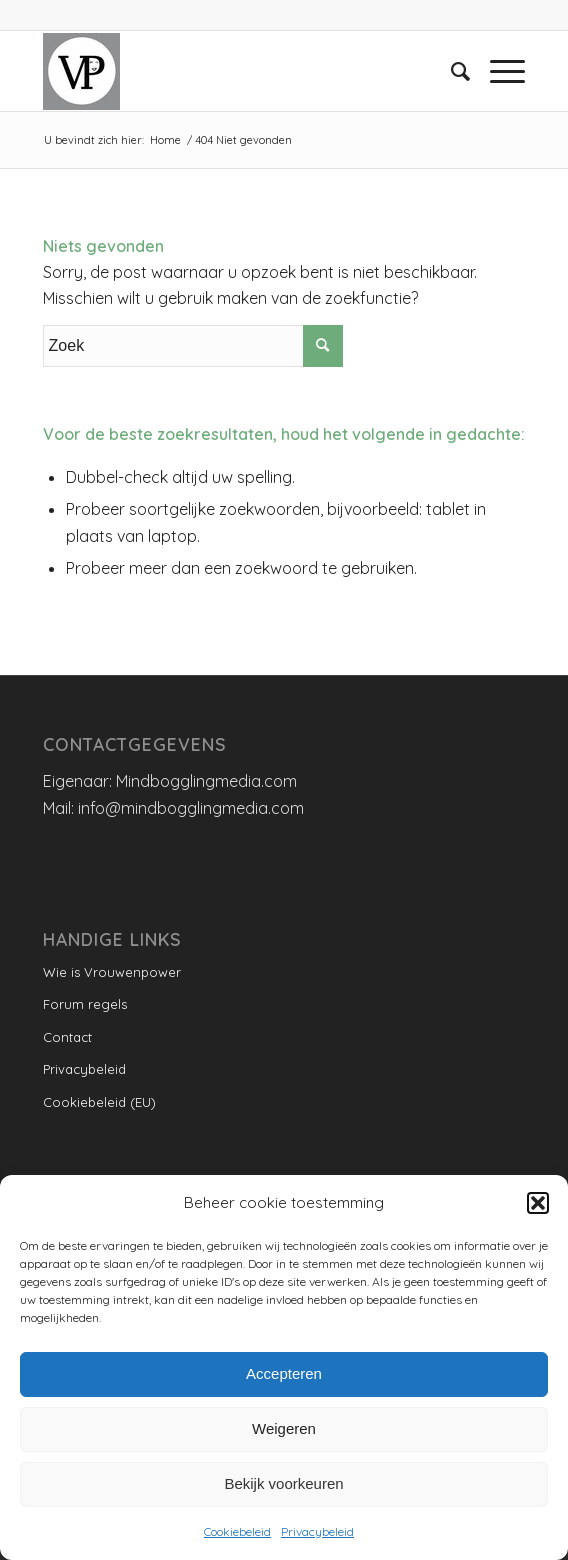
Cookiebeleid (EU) (99, 1102)
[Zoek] (450, 71)
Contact (67, 1037)
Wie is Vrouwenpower (112, 972)
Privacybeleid (317, 1531)
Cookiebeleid (237, 1531)
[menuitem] (450, 71)
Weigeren (284, 1428)
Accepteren (284, 1373)
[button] (538, 1203)
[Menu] (497, 71)
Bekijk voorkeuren (283, 1483)
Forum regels (85, 1004)
